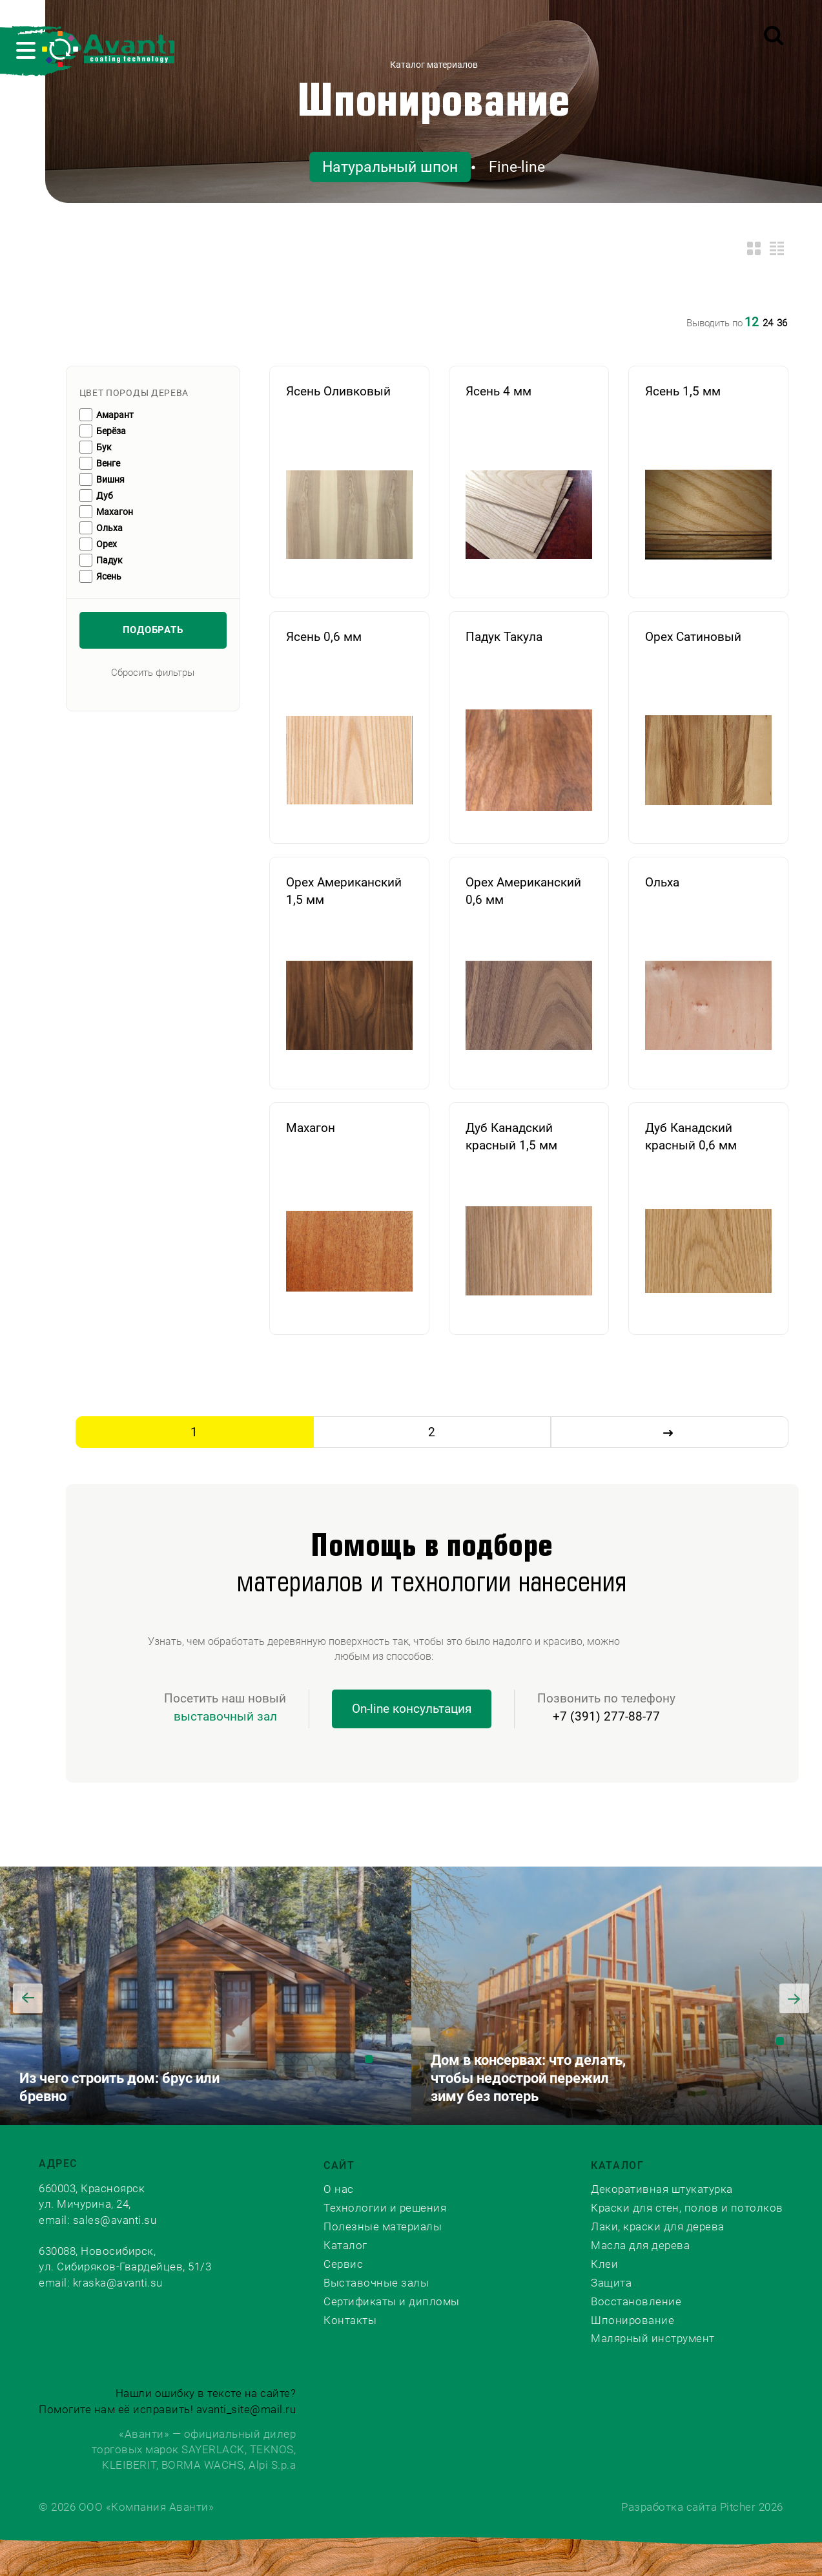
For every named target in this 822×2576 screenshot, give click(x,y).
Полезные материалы (383, 2226)
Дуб (104, 495)
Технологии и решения (385, 2207)
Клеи (604, 2263)
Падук (109, 560)
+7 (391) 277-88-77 (606, 1716)
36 (782, 323)
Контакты (350, 2320)
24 (768, 323)
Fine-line (517, 167)
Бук (104, 447)
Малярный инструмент (653, 2338)
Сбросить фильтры (152, 672)
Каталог (345, 2245)
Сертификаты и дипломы (392, 2301)
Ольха (109, 528)
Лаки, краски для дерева (657, 2226)
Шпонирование (433, 102)
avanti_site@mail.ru (246, 2409)
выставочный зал (225, 1716)
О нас (339, 2189)
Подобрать (153, 630)
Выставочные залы (376, 2282)
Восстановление (636, 2301)
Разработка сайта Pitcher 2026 (702, 2506)
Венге (108, 463)
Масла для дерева (640, 2245)
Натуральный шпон (390, 167)
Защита (611, 2282)
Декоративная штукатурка (662, 2189)
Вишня (110, 479)
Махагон (114, 512)
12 (752, 322)
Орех (106, 544)
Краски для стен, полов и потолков (687, 2207)
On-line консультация (411, 1708)
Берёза (111, 431)
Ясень (108, 576)
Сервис (343, 2263)
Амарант (115, 415)
